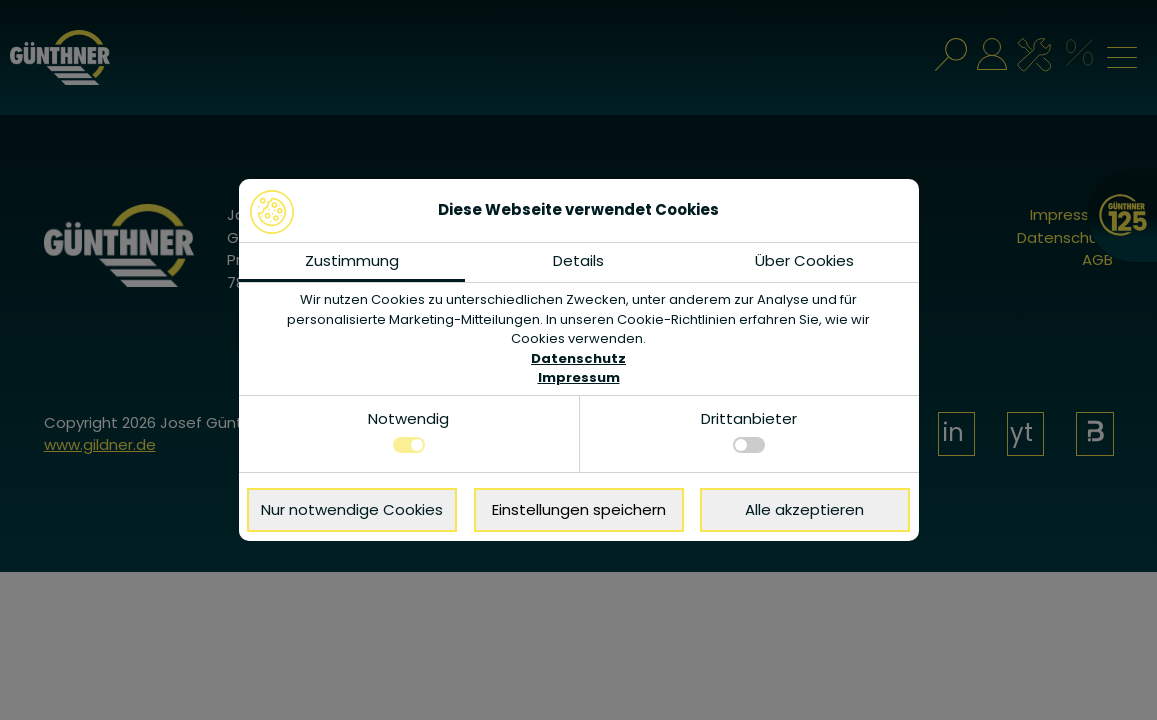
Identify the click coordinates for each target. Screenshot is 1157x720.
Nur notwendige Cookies (352, 509)
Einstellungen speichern (579, 509)
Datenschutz (578, 358)
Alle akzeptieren (804, 509)
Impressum (579, 377)
